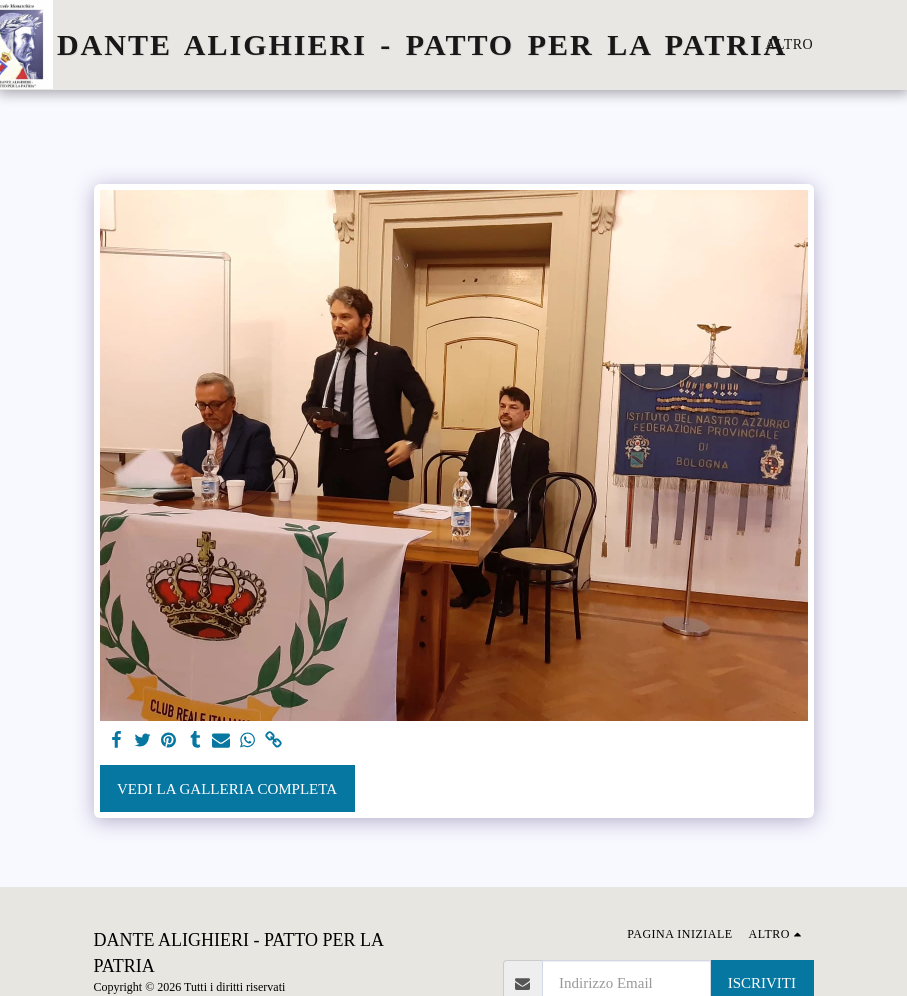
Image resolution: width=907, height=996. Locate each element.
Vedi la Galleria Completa (227, 789)
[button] (892, 45)
